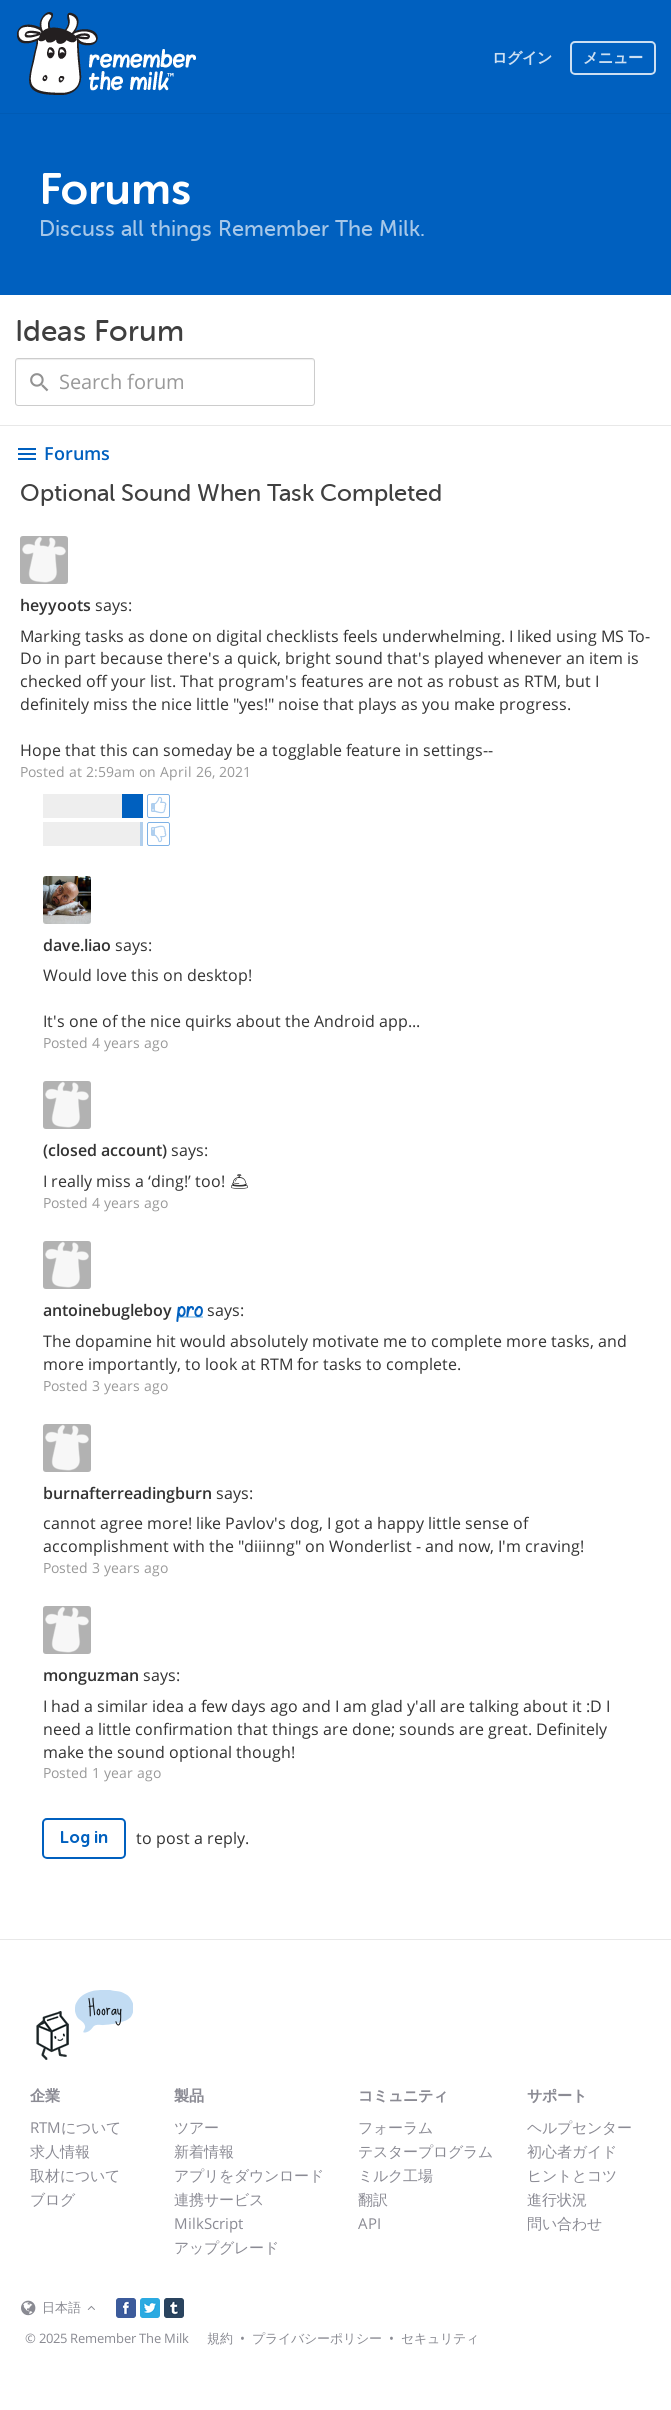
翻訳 (373, 2199)
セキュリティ (440, 2338)
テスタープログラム (425, 2151)
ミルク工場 (395, 2175)
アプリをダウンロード (249, 2175)
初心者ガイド (572, 2151)
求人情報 (60, 2151)
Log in (84, 1837)
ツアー (196, 2127)
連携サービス (219, 2199)
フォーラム (395, 2127)
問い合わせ (564, 2223)
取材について (75, 2175)
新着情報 (204, 2151)
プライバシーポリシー (317, 2338)
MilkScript (208, 2223)
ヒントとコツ (572, 2175)
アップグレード (226, 2247)
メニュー (613, 58)
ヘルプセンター (579, 2127)
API (369, 2223)
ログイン (522, 58)
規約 (220, 2338)
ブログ (52, 2199)
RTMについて (75, 2127)
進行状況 (557, 2199)
